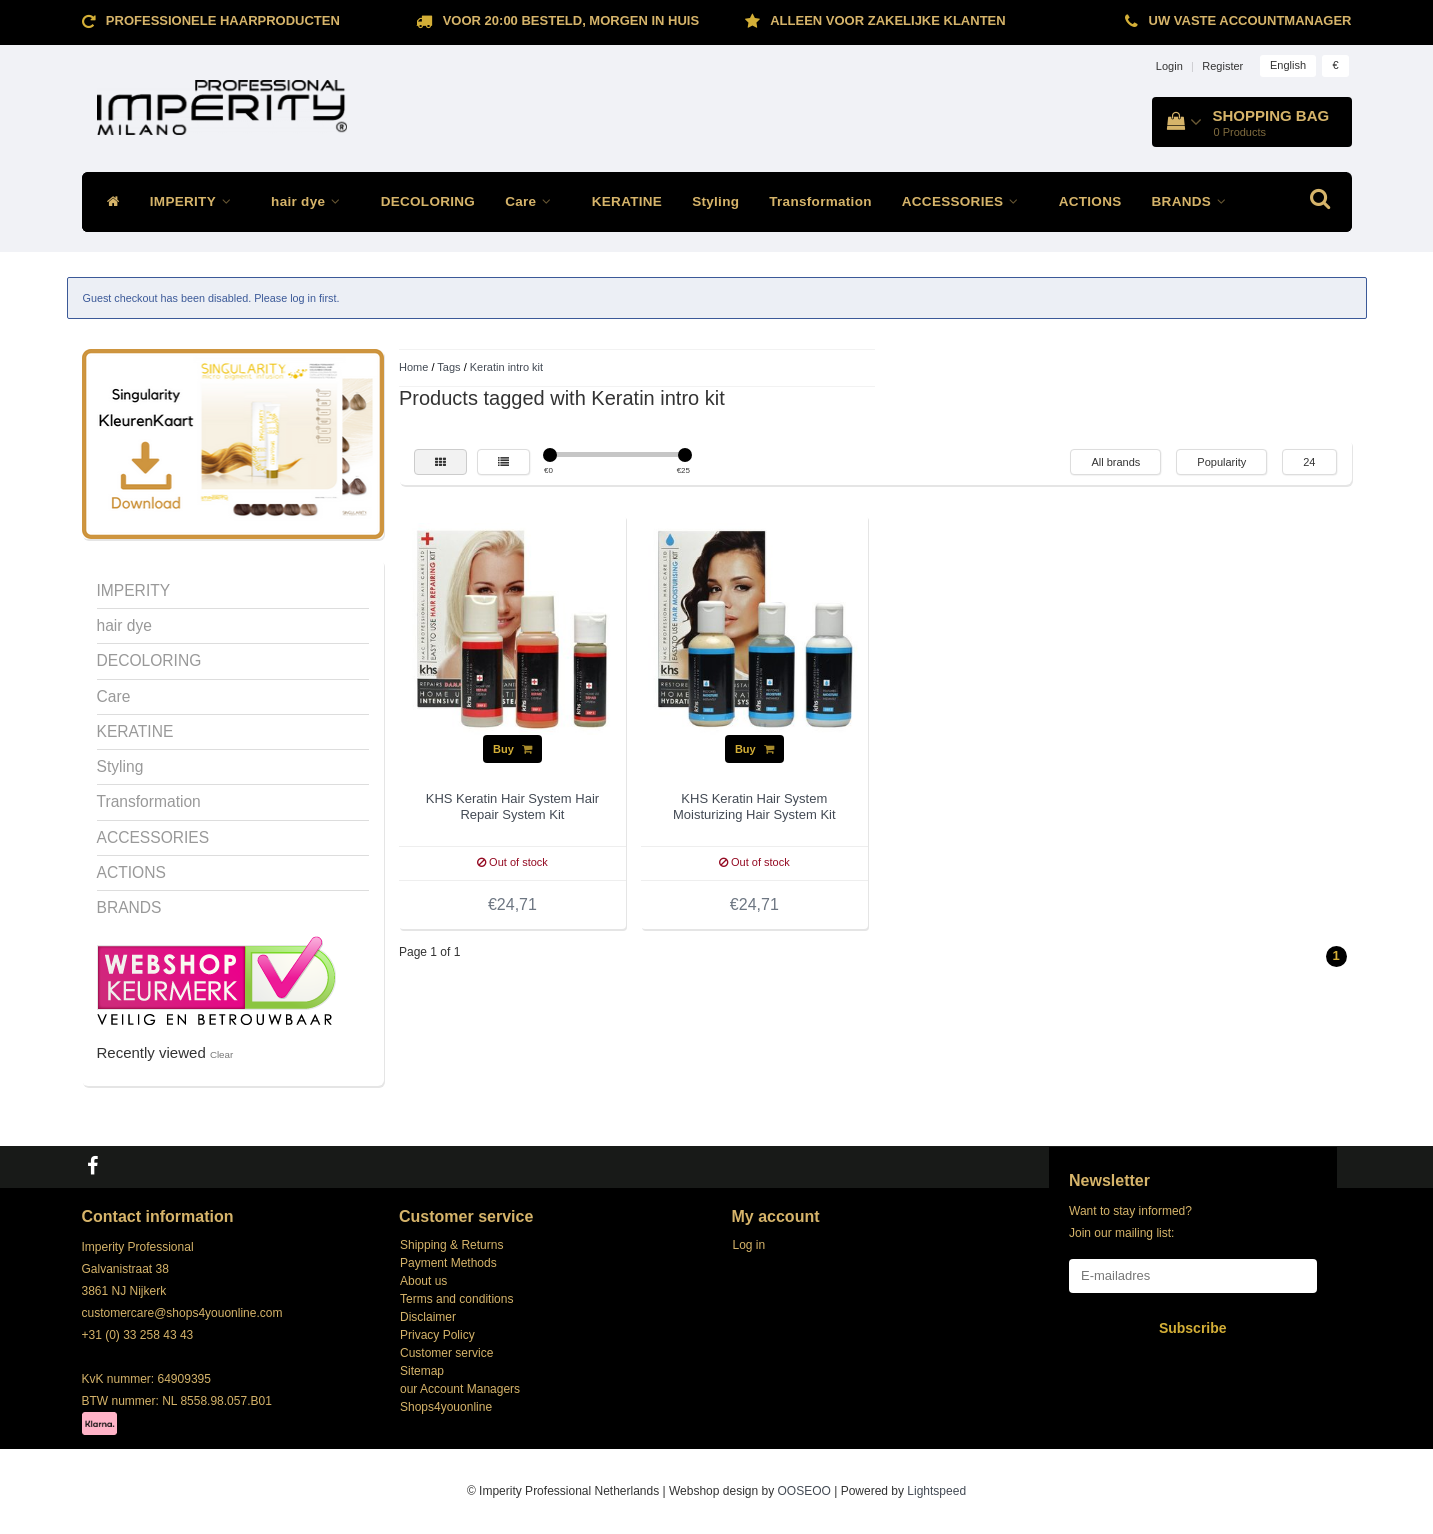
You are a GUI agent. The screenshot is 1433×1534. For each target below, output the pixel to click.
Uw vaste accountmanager (1250, 20)
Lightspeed (936, 1491)
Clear (221, 1054)
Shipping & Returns (451, 1245)
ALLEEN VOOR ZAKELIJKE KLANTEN (887, 20)
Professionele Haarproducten (223, 20)
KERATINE (627, 201)
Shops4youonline (446, 1407)
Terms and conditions (456, 1299)
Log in (749, 1245)
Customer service (446, 1353)
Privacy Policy (437, 1335)
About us (423, 1281)
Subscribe (1193, 1328)
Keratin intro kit (506, 367)
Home (413, 367)
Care (533, 201)
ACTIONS (1090, 201)
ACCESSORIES (965, 201)
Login (1169, 66)
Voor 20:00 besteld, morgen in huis (571, 20)
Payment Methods (448, 1263)
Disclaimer (428, 1317)
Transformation (820, 201)
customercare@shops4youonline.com (182, 1313)
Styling (715, 201)
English (1288, 65)
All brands (1115, 462)
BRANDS (1194, 201)
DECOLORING (428, 201)
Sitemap (422, 1371)
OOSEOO (804, 1491)
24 (1309, 462)
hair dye (311, 201)
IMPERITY (195, 201)
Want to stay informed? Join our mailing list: (1130, 1222)
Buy (512, 749)
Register (1222, 66)
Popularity (1221, 462)
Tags (448, 367)
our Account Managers (460, 1389)
